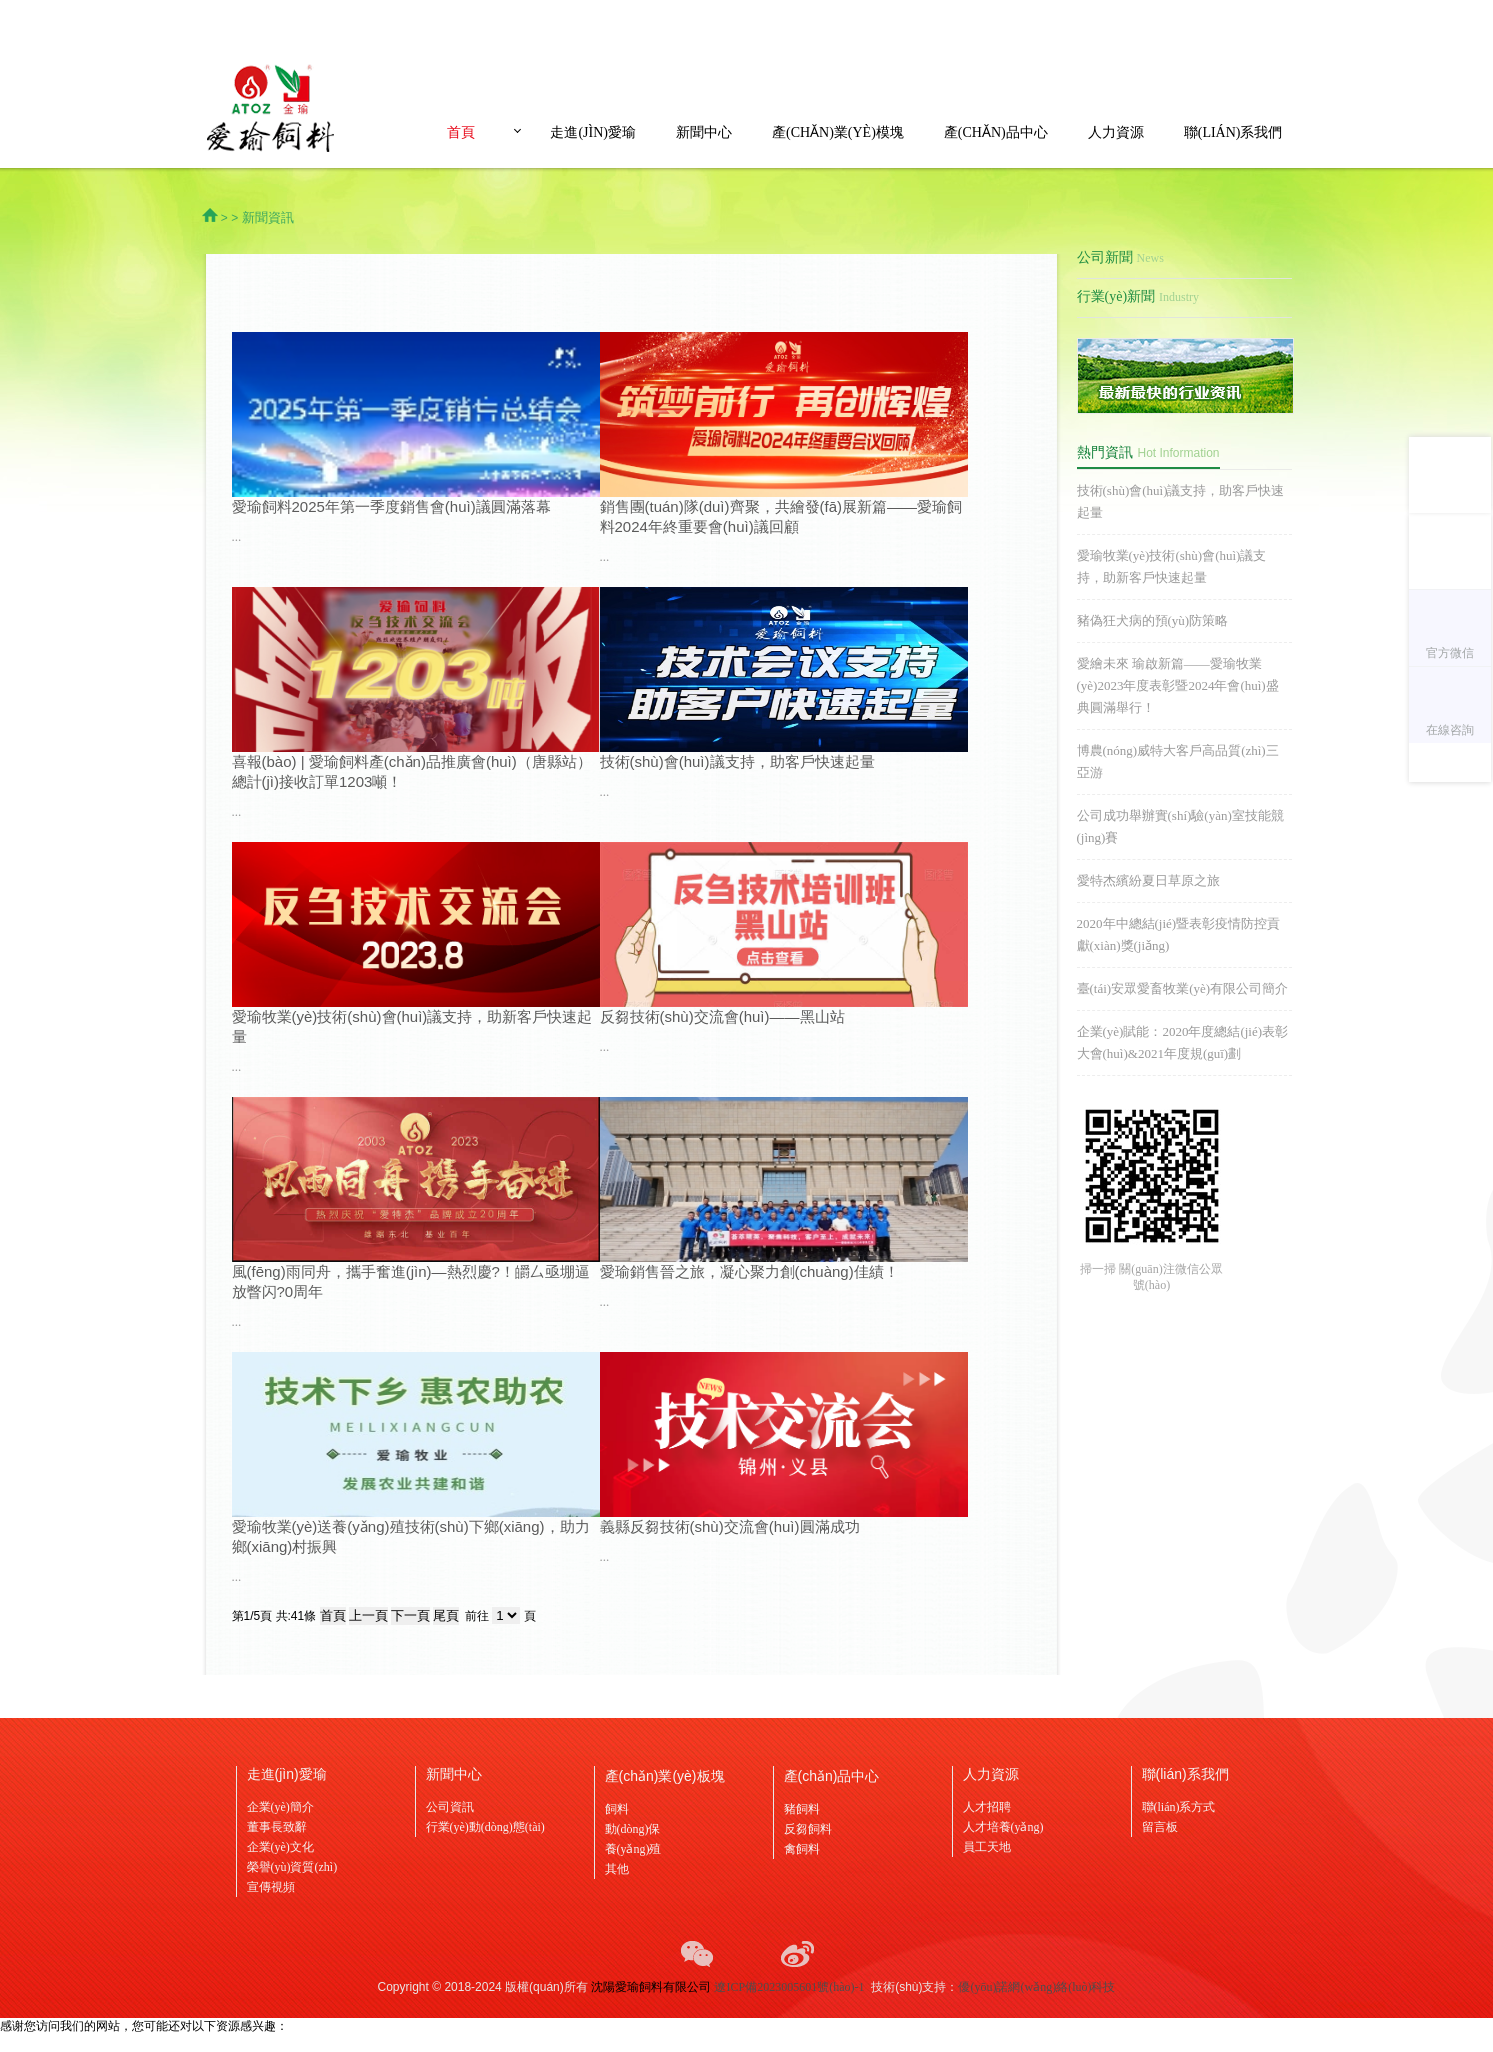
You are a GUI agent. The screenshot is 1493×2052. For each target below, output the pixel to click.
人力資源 (1116, 132)
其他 (617, 1869)
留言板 (1160, 1827)
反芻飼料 (808, 1829)
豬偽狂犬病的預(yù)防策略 (1153, 620)
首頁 (461, 132)
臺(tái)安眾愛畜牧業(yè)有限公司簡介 (1183, 988)
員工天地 (987, 1847)
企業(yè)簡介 (280, 1807)
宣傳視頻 (271, 1887)
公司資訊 (450, 1807)
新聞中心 (704, 132)
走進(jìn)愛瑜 (593, 132)
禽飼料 (802, 1849)
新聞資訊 (268, 217)
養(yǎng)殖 (633, 1849)
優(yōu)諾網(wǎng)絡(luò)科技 (1036, 1987)
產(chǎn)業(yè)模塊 (838, 132)
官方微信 (1450, 653)
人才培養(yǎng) (1003, 1827)
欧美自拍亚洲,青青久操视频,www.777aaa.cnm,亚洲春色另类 (155, 2043)
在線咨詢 (1450, 730)
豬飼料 (802, 1809)
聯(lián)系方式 (1179, 1807)
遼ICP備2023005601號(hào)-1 (789, 1987)
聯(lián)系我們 (1233, 132)
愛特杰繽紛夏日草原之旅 (1148, 880)
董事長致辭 (277, 1827)
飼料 (617, 1809)
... (237, 536)
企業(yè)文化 (280, 1847)
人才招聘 (987, 1807)
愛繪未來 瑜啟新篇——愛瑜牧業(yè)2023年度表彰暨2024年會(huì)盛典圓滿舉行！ (1178, 685)
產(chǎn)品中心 (996, 132)
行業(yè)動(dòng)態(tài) (485, 1827)
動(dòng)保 (633, 1829)
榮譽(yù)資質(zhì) (292, 1867)
